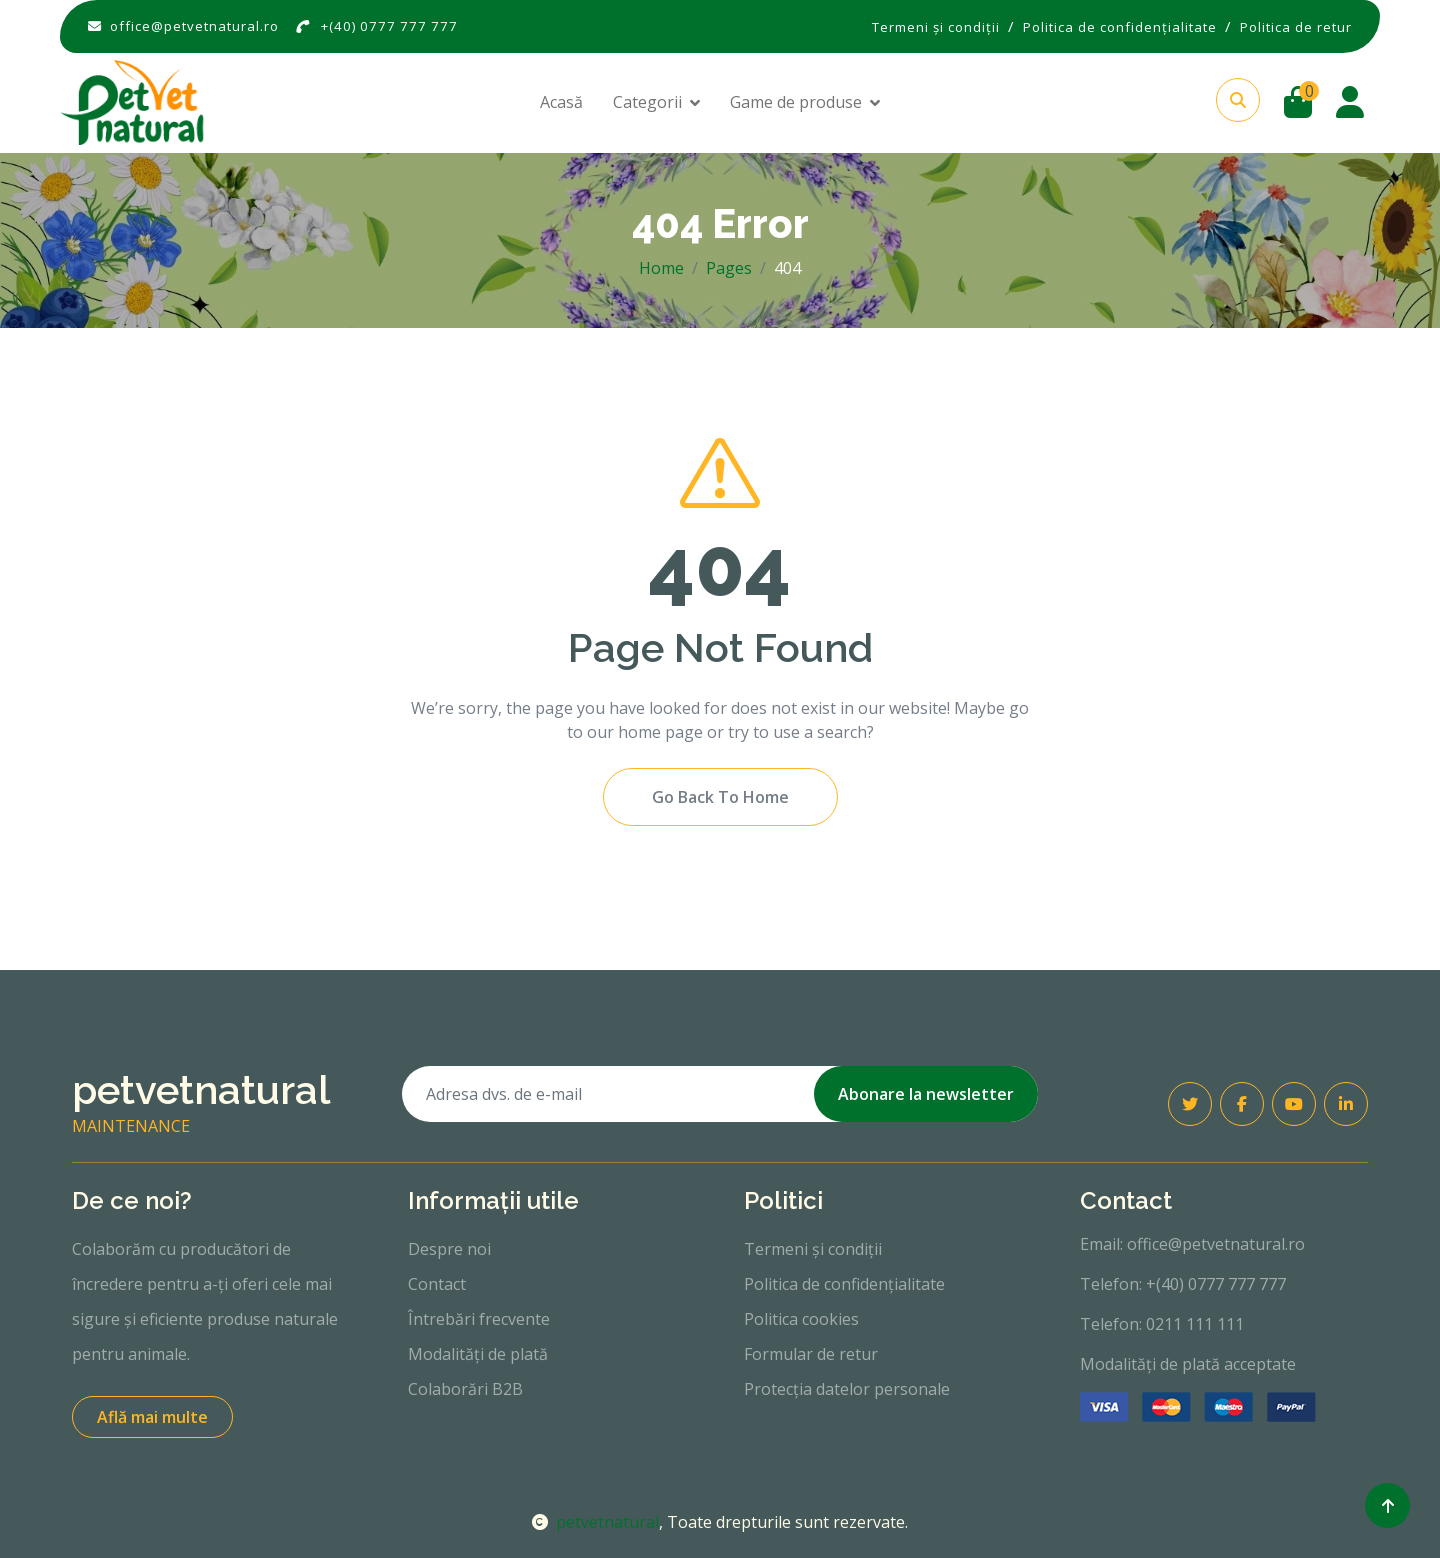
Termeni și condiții (813, 1249)
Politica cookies (801, 1319)
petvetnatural (595, 1522)
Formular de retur (811, 1354)
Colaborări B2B (465, 1389)
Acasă (561, 102)
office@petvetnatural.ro (194, 26)
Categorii (647, 102)
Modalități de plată (478, 1354)
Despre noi (449, 1249)
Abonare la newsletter (926, 1094)
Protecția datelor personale (847, 1389)
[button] (1238, 100)
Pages (729, 268)
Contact (437, 1284)
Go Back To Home (720, 797)
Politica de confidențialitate (844, 1284)
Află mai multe (152, 1417)
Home (661, 268)
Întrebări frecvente (479, 1319)
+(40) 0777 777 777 (389, 26)
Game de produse (796, 102)
